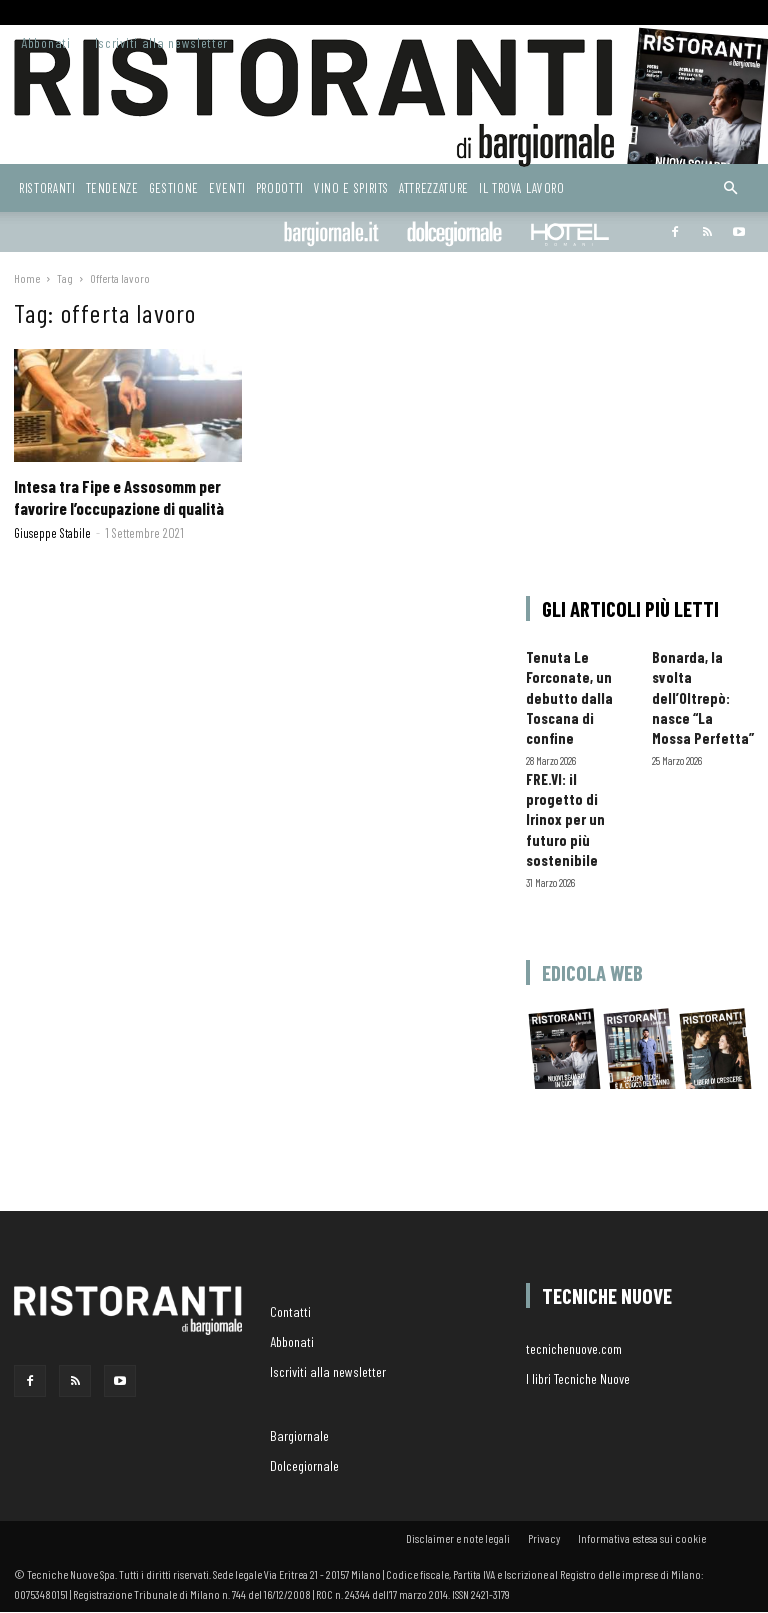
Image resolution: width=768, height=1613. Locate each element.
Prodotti (280, 188)
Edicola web (592, 972)
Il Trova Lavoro (522, 188)
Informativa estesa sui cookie (642, 1538)
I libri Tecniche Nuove (578, 1378)
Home (27, 278)
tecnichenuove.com (574, 1348)
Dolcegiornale (304, 1465)
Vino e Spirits (351, 188)
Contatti (290, 1311)
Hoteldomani (570, 234)
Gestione (174, 188)
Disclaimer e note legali (458, 1538)
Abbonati (46, 42)
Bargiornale (331, 234)
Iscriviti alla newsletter (162, 42)
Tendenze (112, 188)
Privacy (544, 1538)
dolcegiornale (454, 234)
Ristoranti (47, 188)
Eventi (227, 188)
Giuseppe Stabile (52, 533)
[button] (730, 188)
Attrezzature (434, 188)
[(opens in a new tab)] (128, 405)
